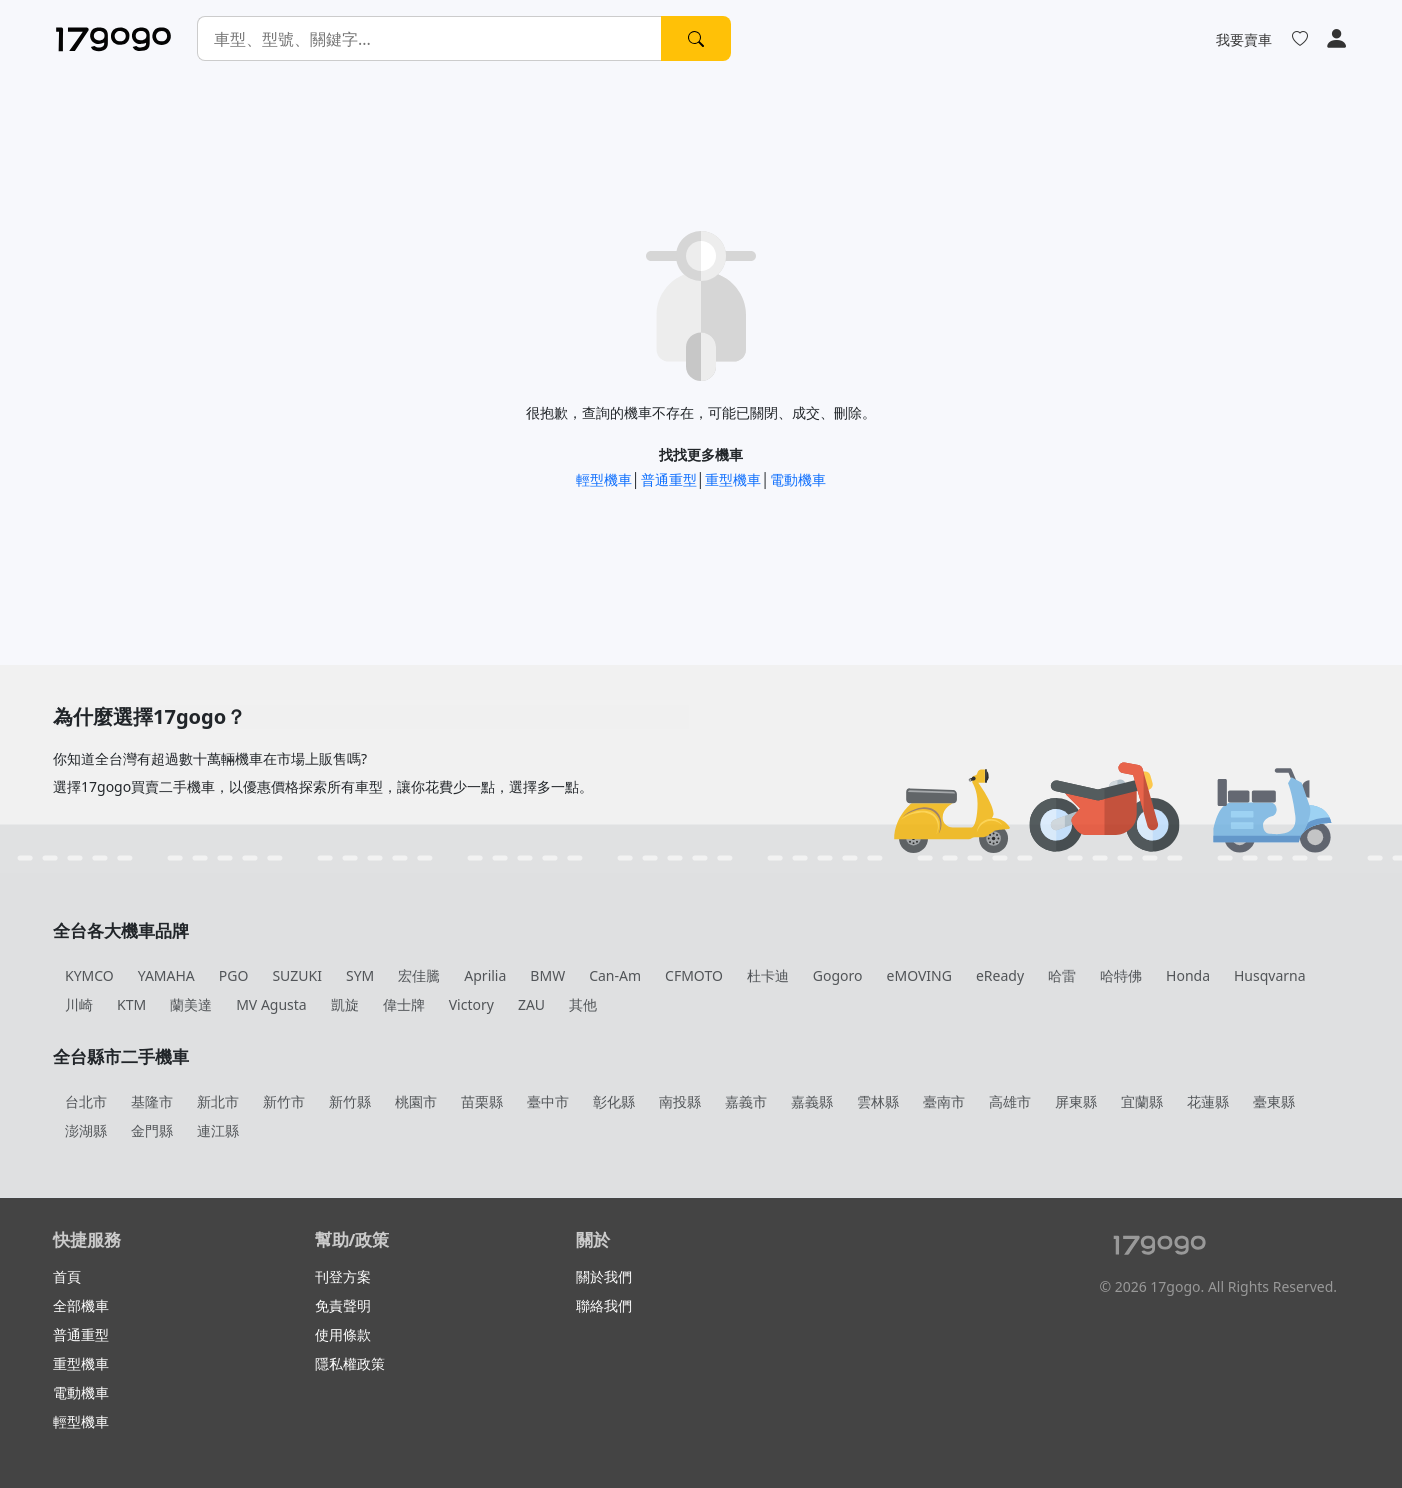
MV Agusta (271, 1004)
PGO (234, 975)
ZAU (531, 1004)
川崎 (79, 1004)
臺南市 (944, 1101)
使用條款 (343, 1334)
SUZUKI (297, 975)
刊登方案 (343, 1276)
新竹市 (284, 1101)
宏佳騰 (419, 975)
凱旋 (345, 1004)
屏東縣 (1076, 1101)
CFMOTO (694, 975)
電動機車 (798, 479)
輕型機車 (604, 479)
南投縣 (680, 1101)
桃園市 (416, 1101)
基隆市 (152, 1101)
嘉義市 (746, 1101)
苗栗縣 (482, 1101)
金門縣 (152, 1130)
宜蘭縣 (1142, 1101)
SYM (360, 975)
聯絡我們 (604, 1305)
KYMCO (89, 975)
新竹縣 (350, 1101)
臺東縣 (1274, 1101)
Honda (1188, 975)
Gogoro (838, 975)
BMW (547, 975)
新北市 (218, 1101)
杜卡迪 (768, 975)
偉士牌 (404, 1004)
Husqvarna (1270, 975)
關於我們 (604, 1276)
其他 (583, 1004)
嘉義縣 (812, 1101)
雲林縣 (878, 1101)
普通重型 (669, 479)
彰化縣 (614, 1101)
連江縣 (218, 1130)
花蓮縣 (1208, 1101)
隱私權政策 (350, 1363)
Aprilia (485, 975)
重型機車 (733, 479)
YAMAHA (166, 975)
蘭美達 (191, 1004)
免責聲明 (343, 1305)
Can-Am (615, 975)
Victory (471, 1004)
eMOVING (919, 975)
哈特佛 (1121, 975)
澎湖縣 (86, 1130)
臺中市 (548, 1101)
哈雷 (1062, 975)
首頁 (67, 1276)
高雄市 (1010, 1101)
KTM (131, 1004)
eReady (1000, 975)
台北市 (86, 1101)
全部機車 (81, 1305)
